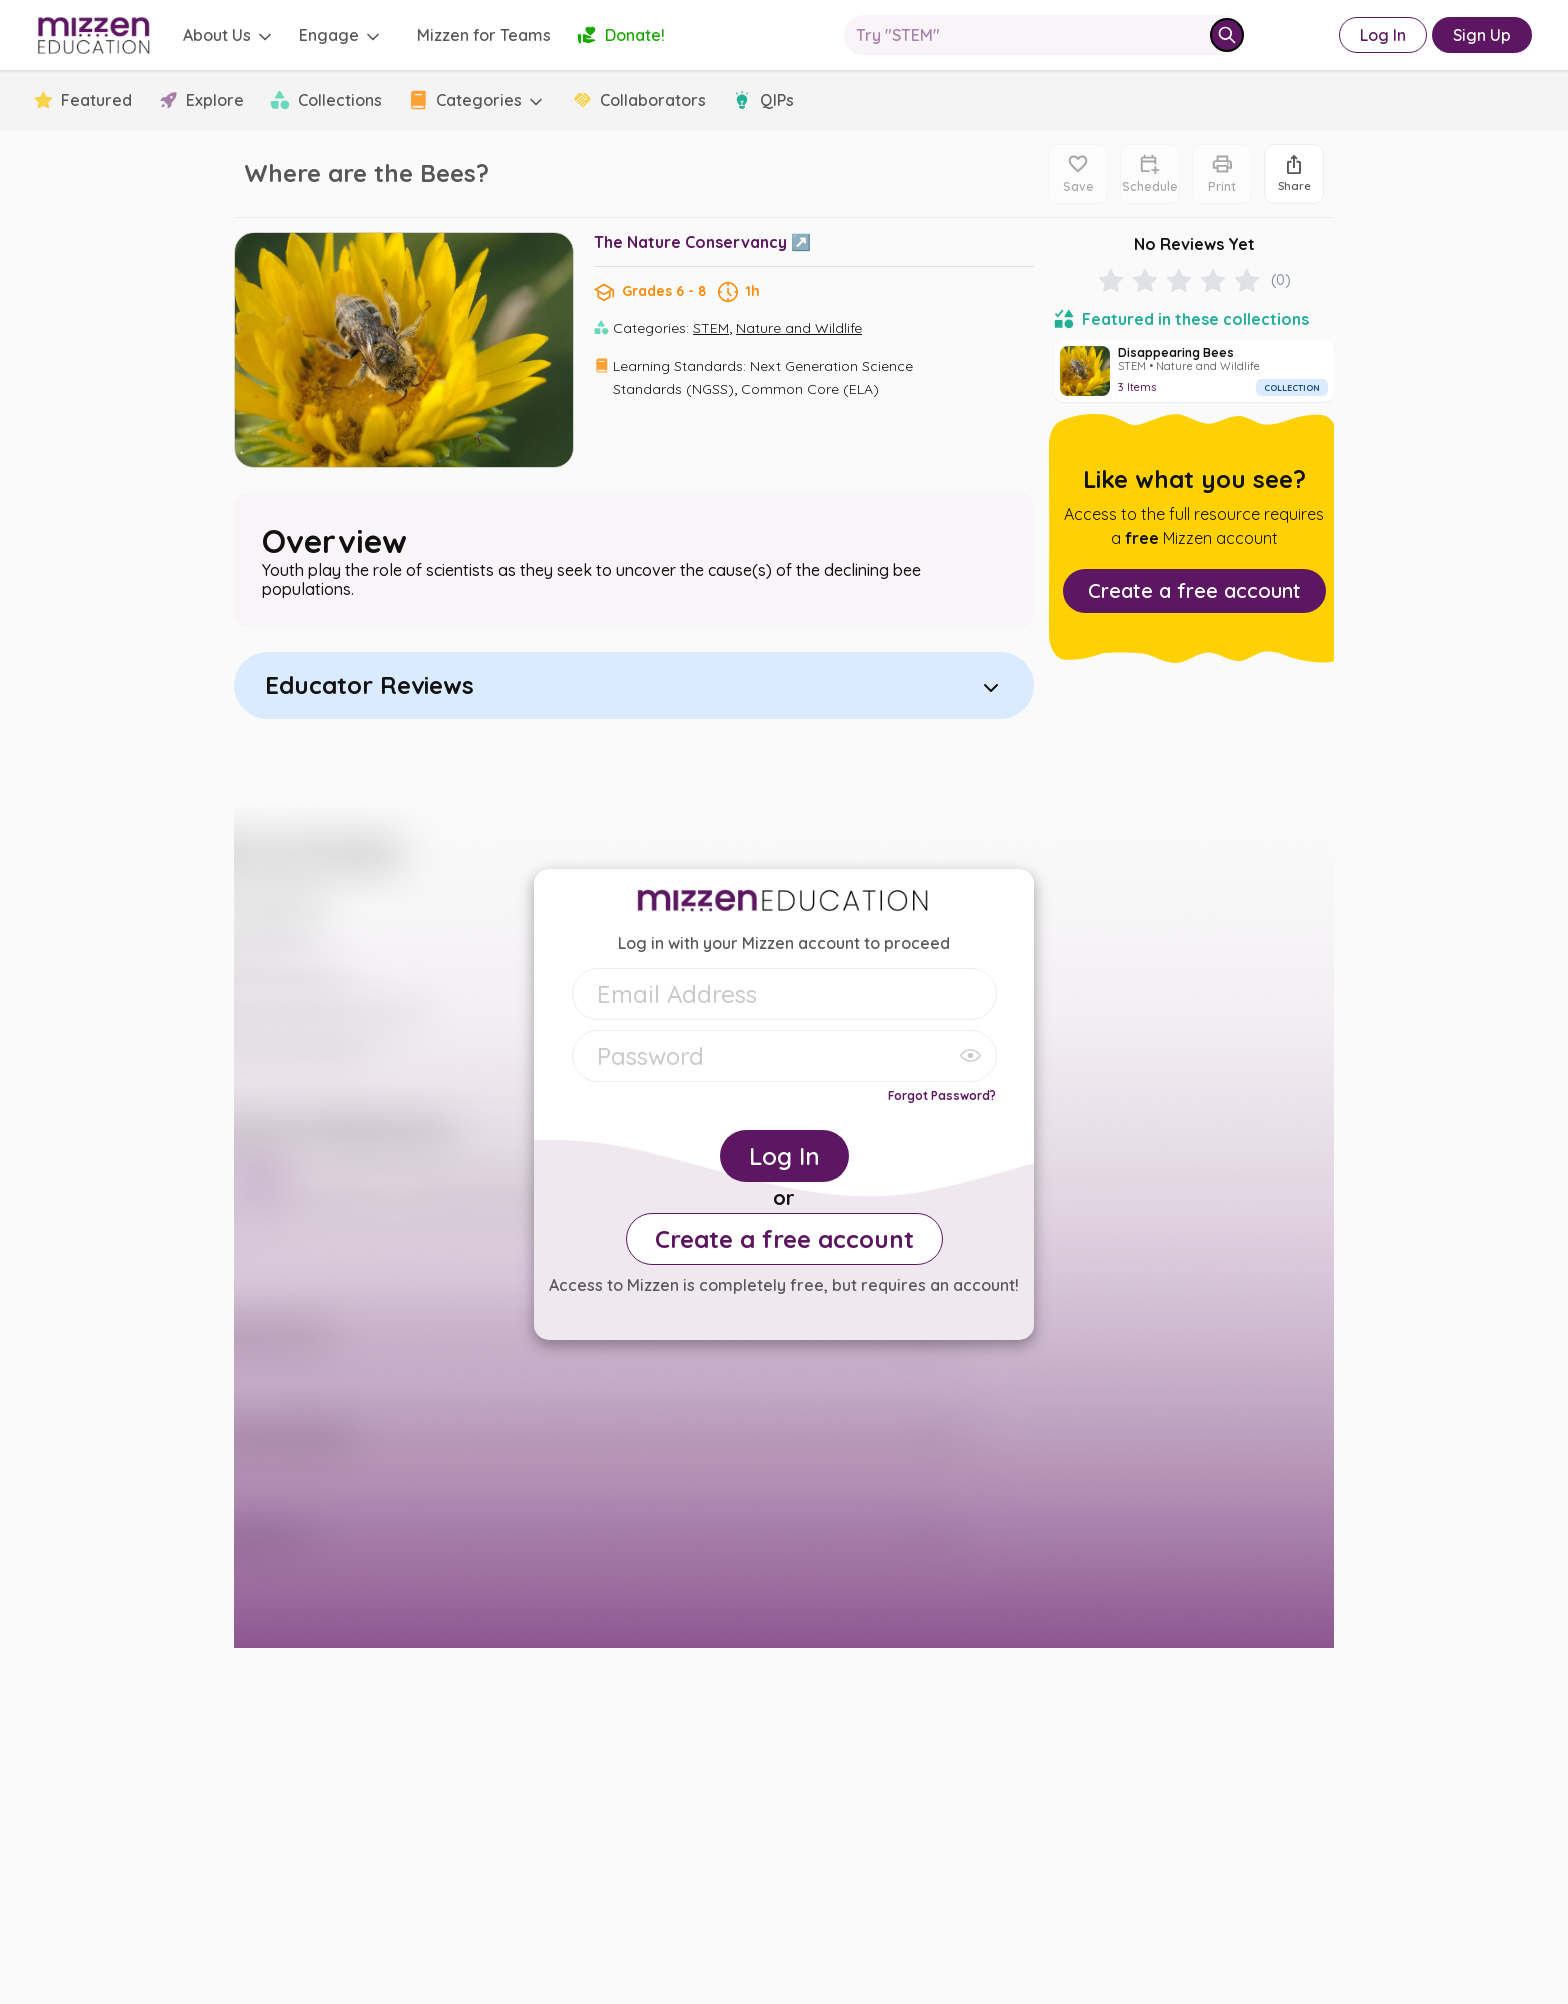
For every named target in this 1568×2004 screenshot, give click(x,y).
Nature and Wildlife (799, 328)
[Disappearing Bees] (1194, 371)
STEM (711, 328)
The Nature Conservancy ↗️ (702, 242)
